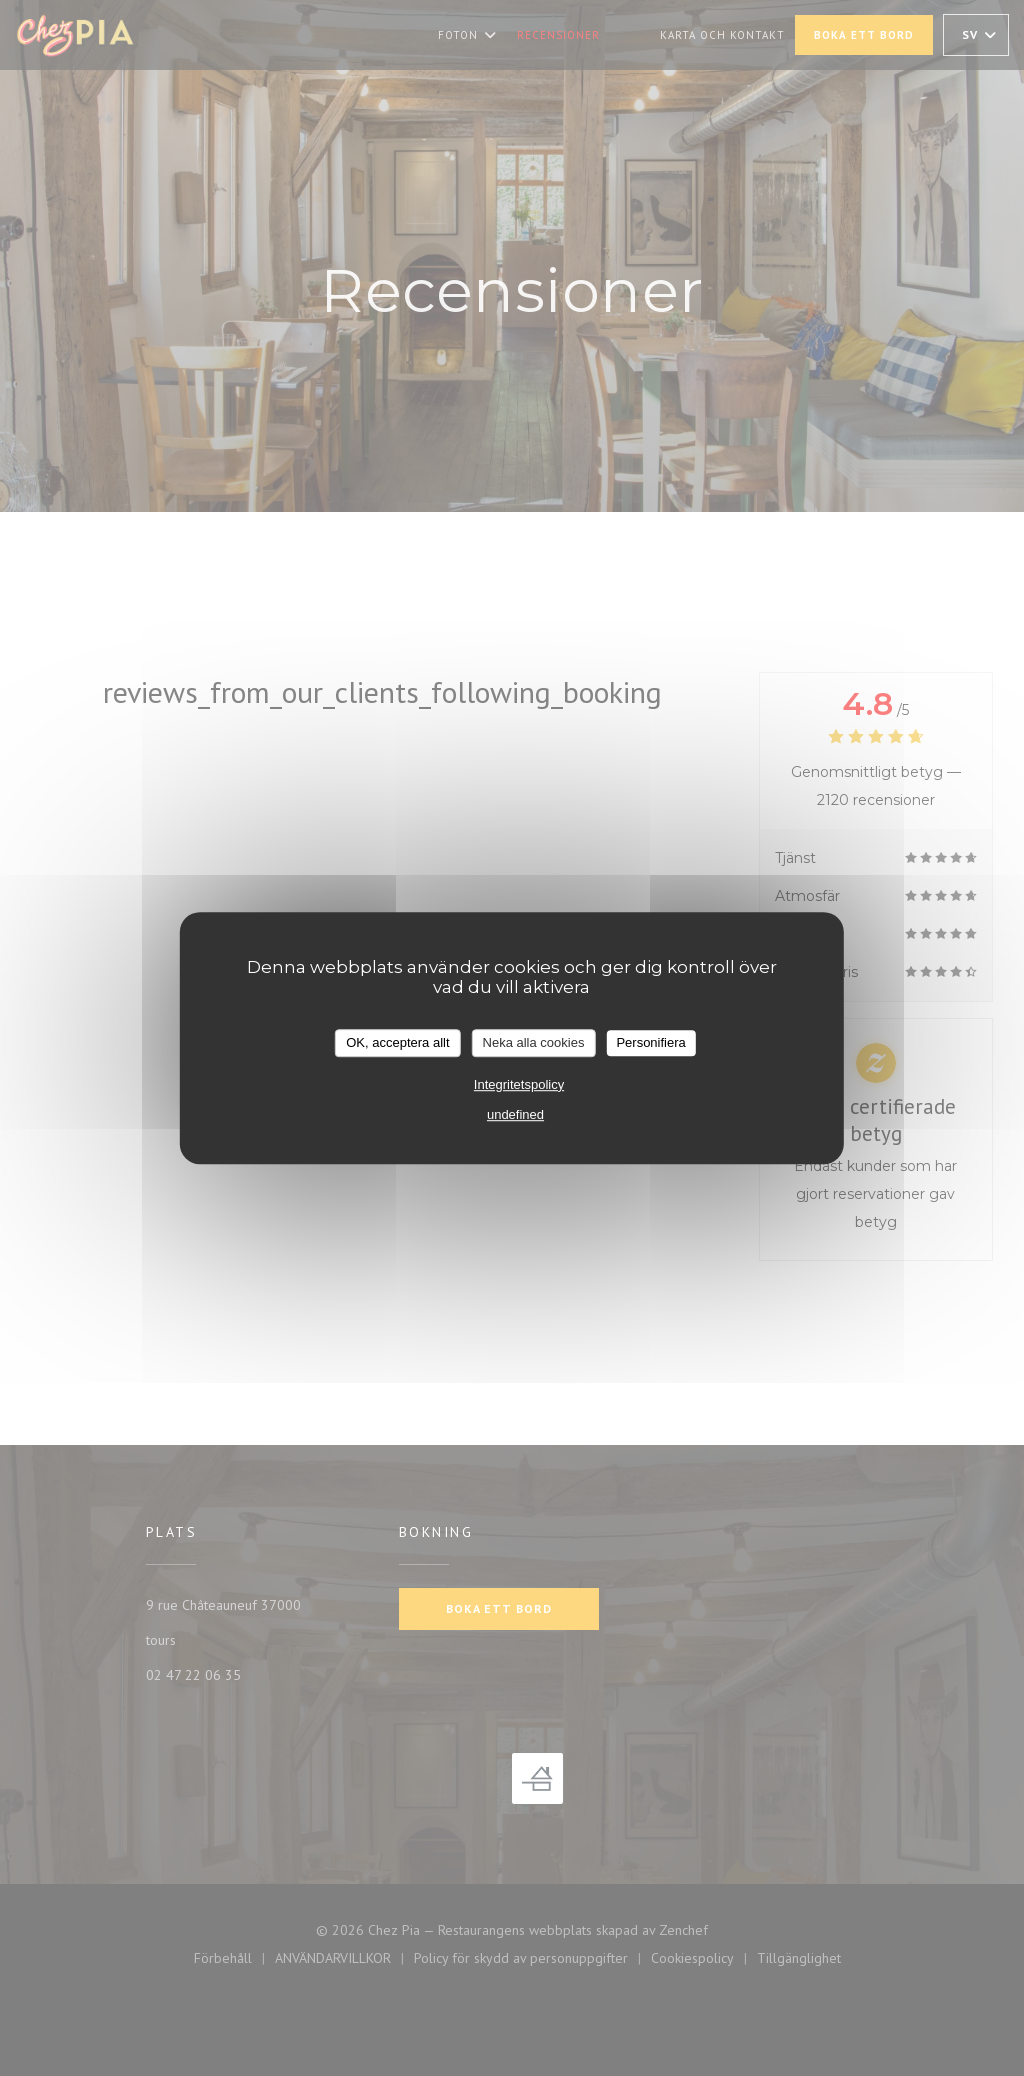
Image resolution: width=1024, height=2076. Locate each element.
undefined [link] (515, 1114)
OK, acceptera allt (397, 1042)
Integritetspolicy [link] (519, 1084)
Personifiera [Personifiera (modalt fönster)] (650, 1042)
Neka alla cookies (534, 1042)
